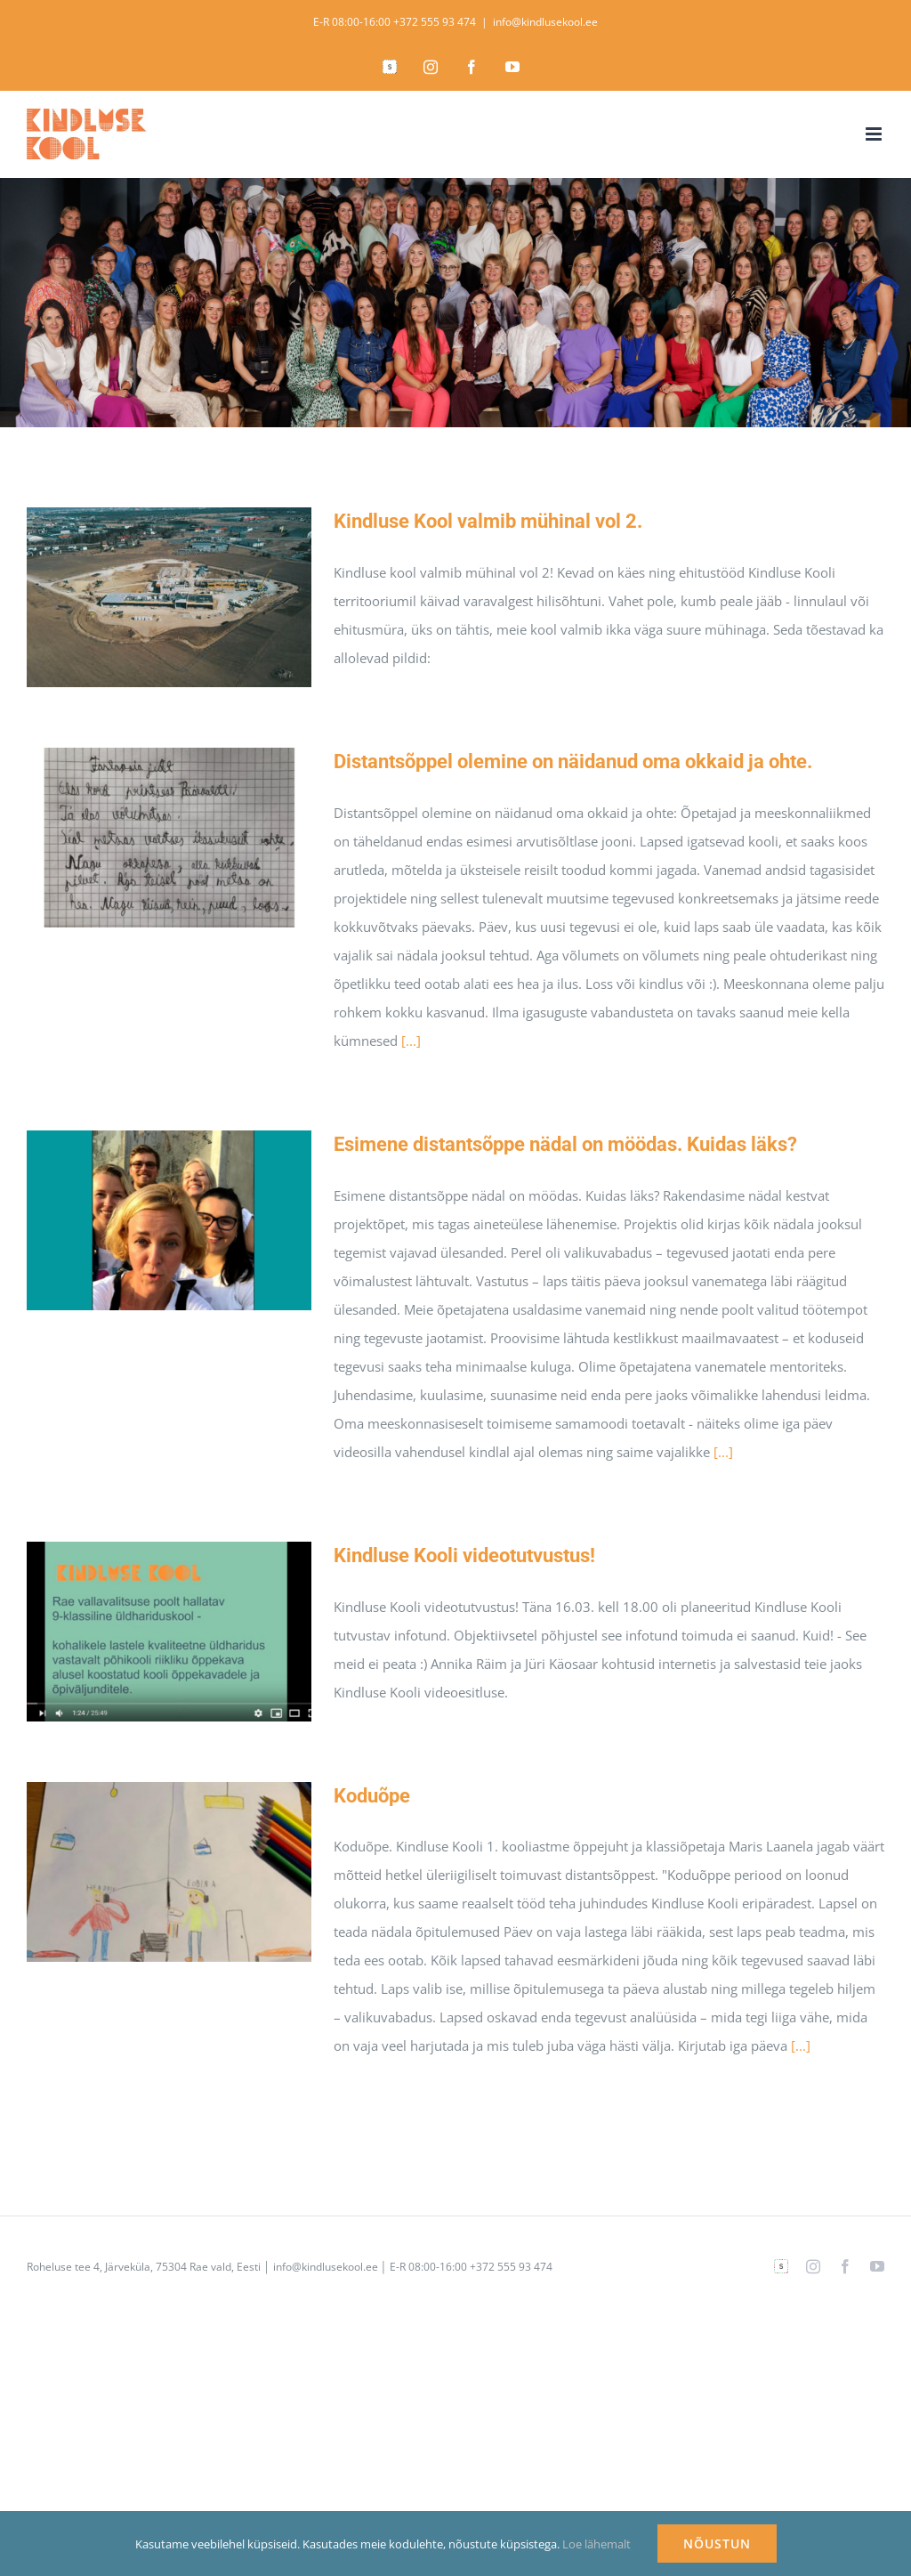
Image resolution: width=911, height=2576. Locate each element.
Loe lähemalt (596, 2544)
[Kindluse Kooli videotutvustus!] (169, 1631)
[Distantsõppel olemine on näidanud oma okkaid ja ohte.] (169, 838)
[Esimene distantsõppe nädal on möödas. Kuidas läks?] (169, 1220)
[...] (411, 1040)
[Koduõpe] (169, 1872)
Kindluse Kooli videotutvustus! (464, 1555)
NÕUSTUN (717, 2543)
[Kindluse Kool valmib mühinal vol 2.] (169, 597)
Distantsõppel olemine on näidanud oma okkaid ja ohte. (573, 761)
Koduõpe (372, 1796)
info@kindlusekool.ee (545, 21)
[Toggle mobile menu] (875, 134)
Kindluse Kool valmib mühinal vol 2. (488, 521)
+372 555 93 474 (434, 21)
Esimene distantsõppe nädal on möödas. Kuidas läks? (565, 1144)
